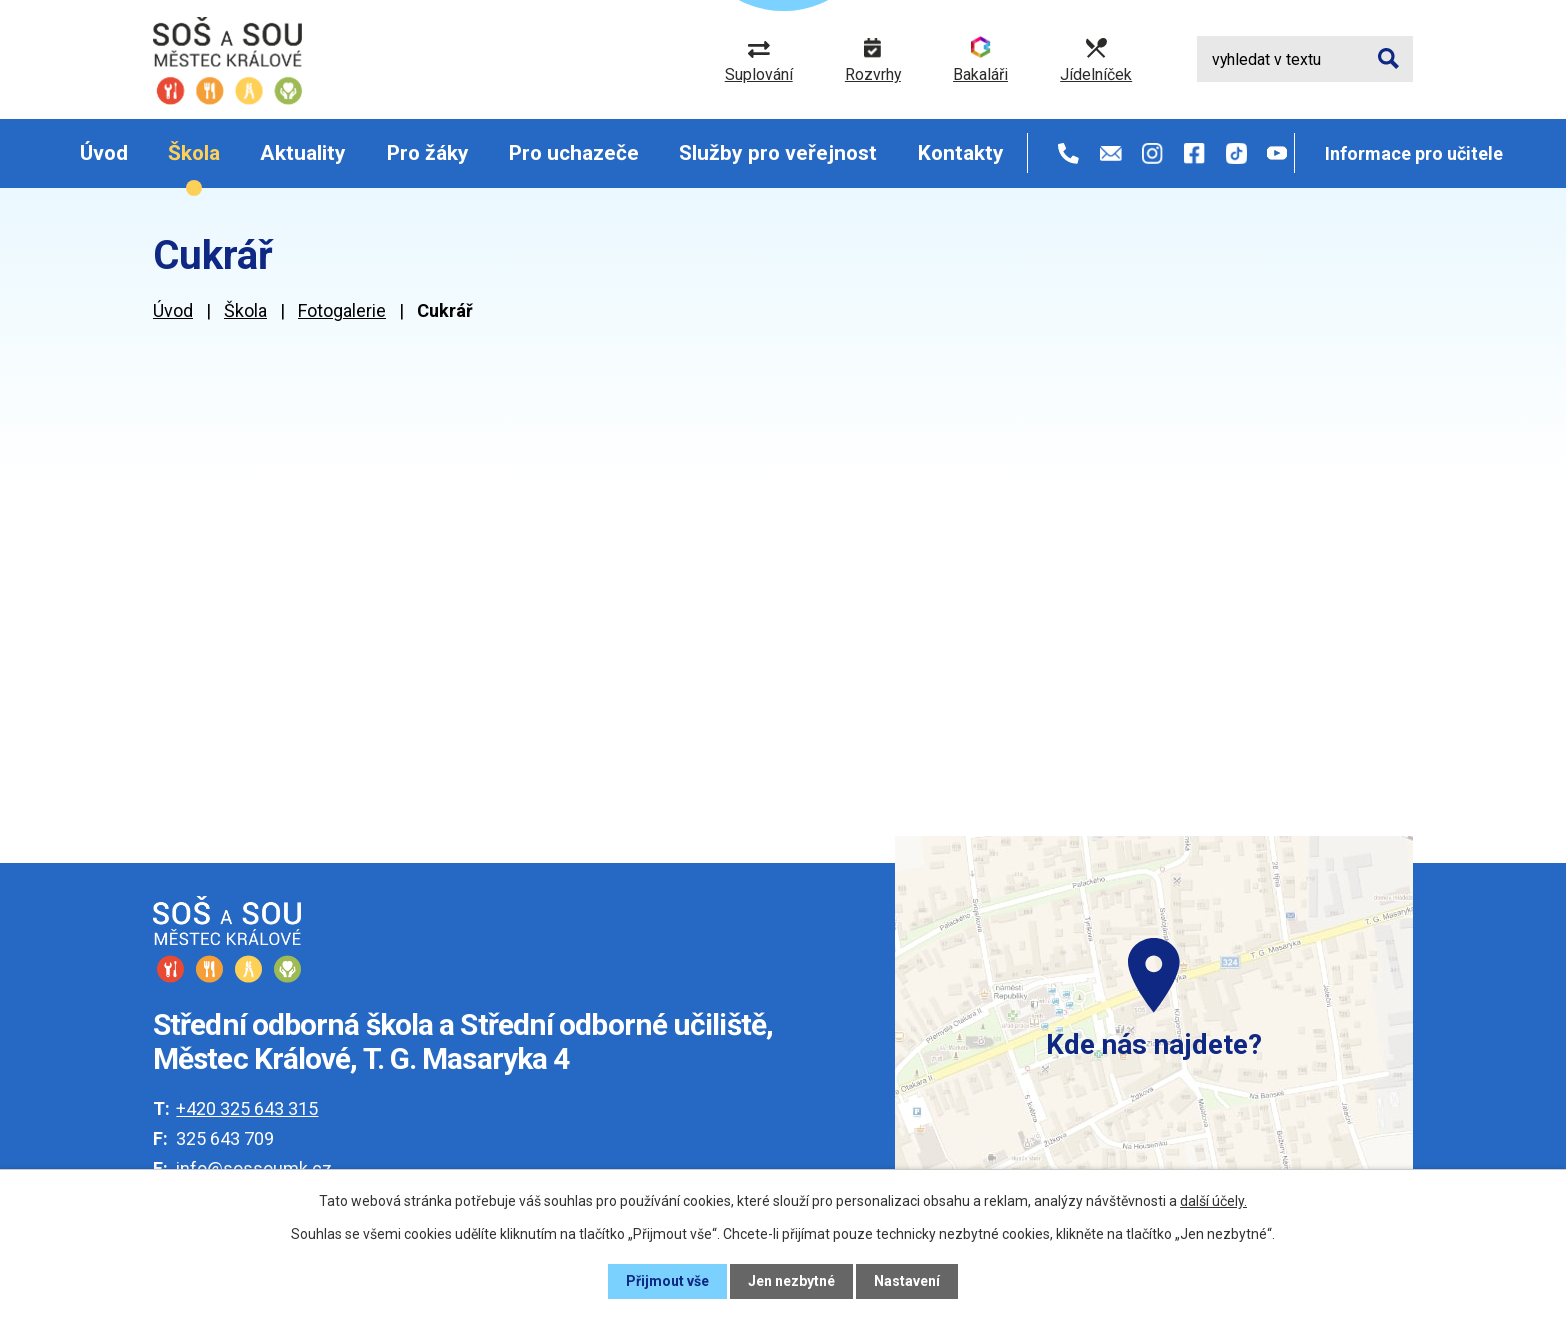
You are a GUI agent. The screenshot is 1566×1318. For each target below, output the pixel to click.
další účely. (1213, 1201)
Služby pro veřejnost (778, 153)
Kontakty (961, 153)
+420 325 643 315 (247, 1108)
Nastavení (907, 1281)
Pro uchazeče (574, 153)
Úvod (104, 153)
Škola (194, 153)
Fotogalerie (342, 310)
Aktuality (303, 153)
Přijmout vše (667, 1281)
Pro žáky (428, 153)
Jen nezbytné (791, 1281)
